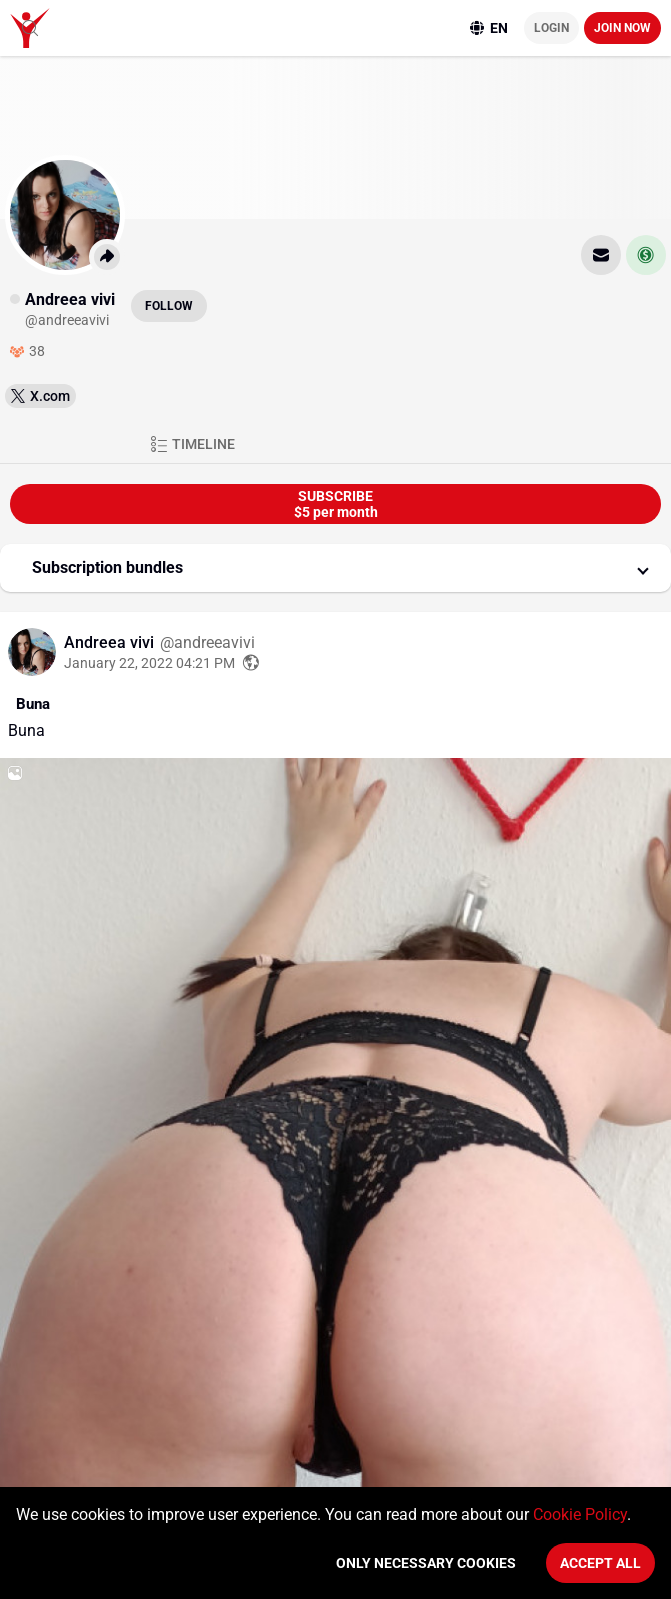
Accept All (600, 1563)
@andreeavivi (207, 642)
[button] (335, 568)
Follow (169, 306)
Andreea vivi (111, 642)
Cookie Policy (580, 1514)
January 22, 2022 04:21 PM (149, 663)
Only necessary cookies (426, 1563)
